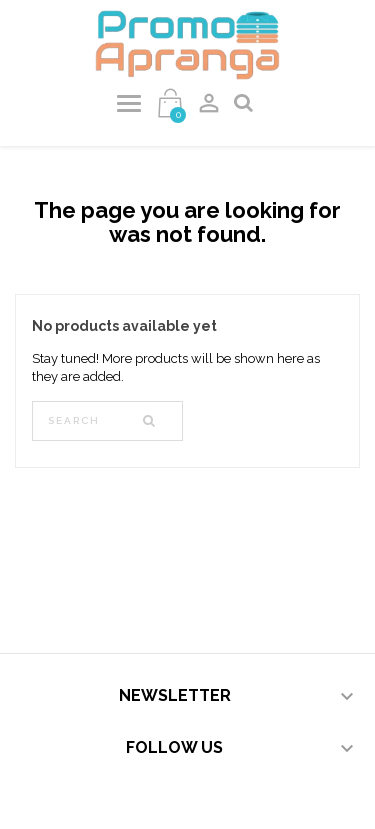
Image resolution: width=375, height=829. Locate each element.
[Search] (107, 421)
